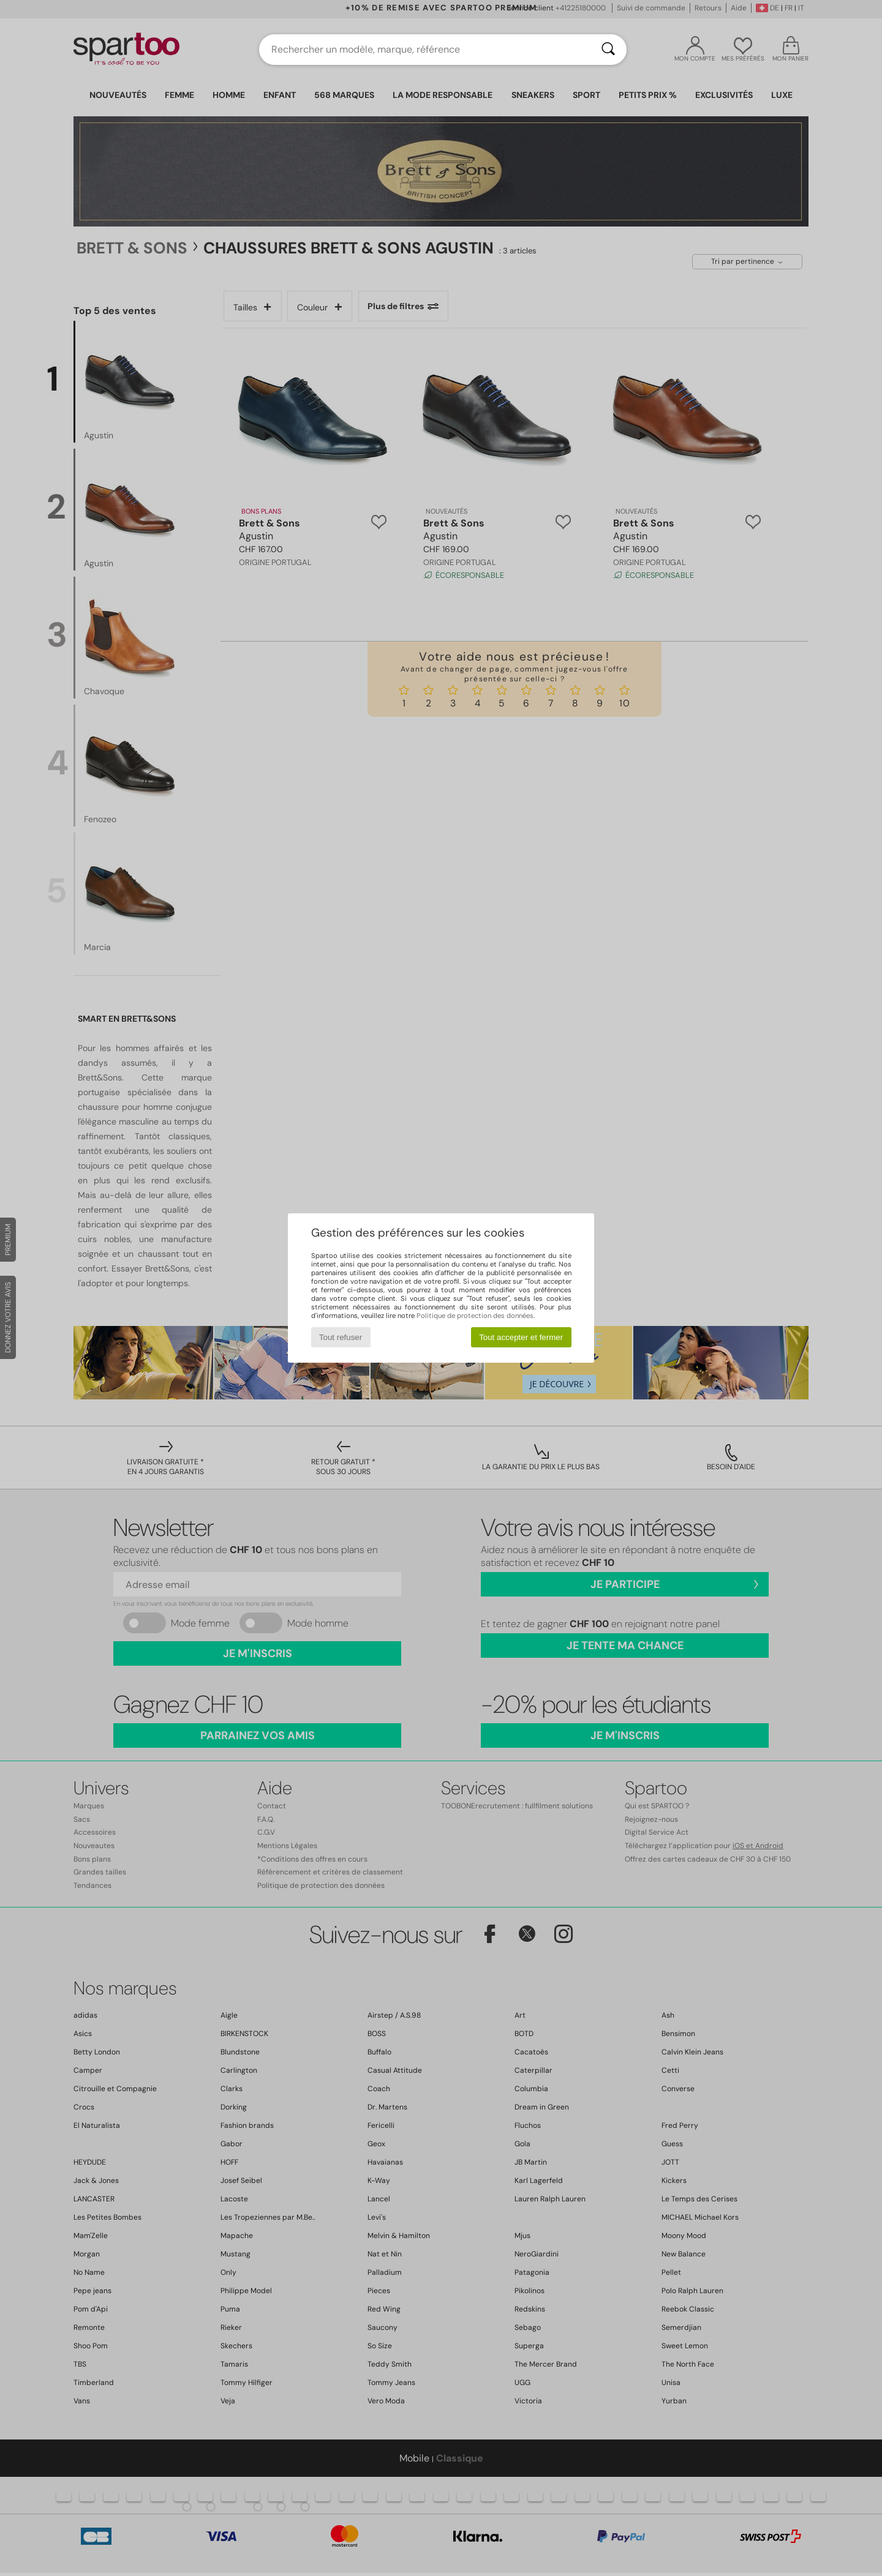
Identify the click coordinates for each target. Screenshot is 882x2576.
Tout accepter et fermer (521, 1337)
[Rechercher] (608, 49)
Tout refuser (340, 1337)
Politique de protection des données (475, 1315)
